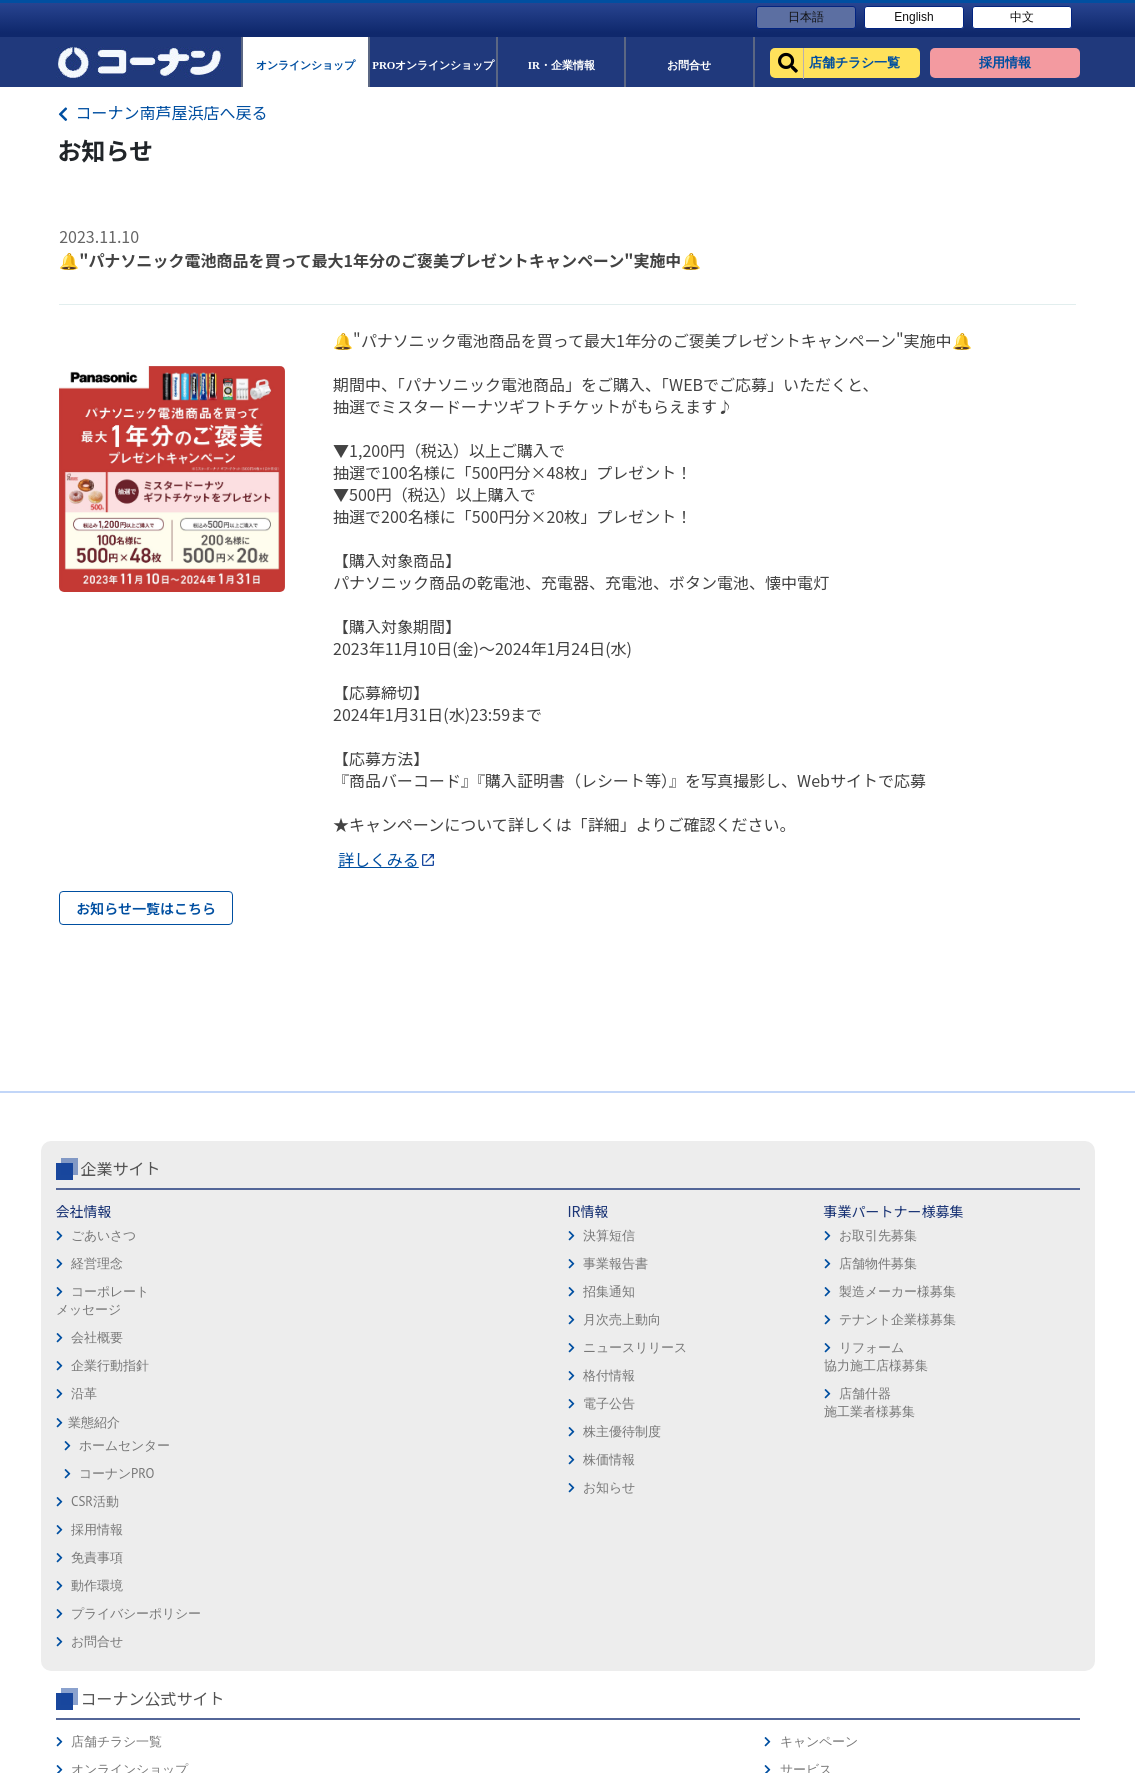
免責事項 (601, 1323)
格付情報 (265, 1459)
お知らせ (265, 1571)
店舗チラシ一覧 (819, 1295)
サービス (992, 1323)
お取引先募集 (446, 1319)
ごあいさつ (103, 1319)
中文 (1022, 17)
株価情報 (265, 1543)
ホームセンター (124, 1529)
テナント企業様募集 (465, 1403)
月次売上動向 (278, 1403)
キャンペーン (1005, 1295)
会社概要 (97, 1421)
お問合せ (601, 1407)
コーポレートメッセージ (102, 1384)
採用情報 (601, 1295)
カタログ (992, 1351)
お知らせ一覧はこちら (146, 908)
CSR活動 (95, 1585)
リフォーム (806, 1463)
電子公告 (265, 1487)
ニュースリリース (291, 1431)
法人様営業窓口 (819, 1379)
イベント (800, 1407)
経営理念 (97, 1347)
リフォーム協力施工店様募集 (444, 1440)
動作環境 (601, 1351)
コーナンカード (1011, 1379)
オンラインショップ (832, 1323)
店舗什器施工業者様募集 (437, 1486)
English (913, 17)
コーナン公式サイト (855, 1252)
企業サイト (121, 1252)
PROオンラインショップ (844, 1351)
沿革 (84, 1477)
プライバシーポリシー (640, 1379)
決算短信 (265, 1319)
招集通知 (265, 1375)
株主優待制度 (278, 1515)
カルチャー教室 (819, 1491)
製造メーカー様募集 (465, 1375)
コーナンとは (1005, 1407)
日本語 (806, 17)
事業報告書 (271, 1347)
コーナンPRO (116, 1557)
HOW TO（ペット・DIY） (846, 1435)
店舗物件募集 (446, 1347)
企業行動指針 (110, 1449)
